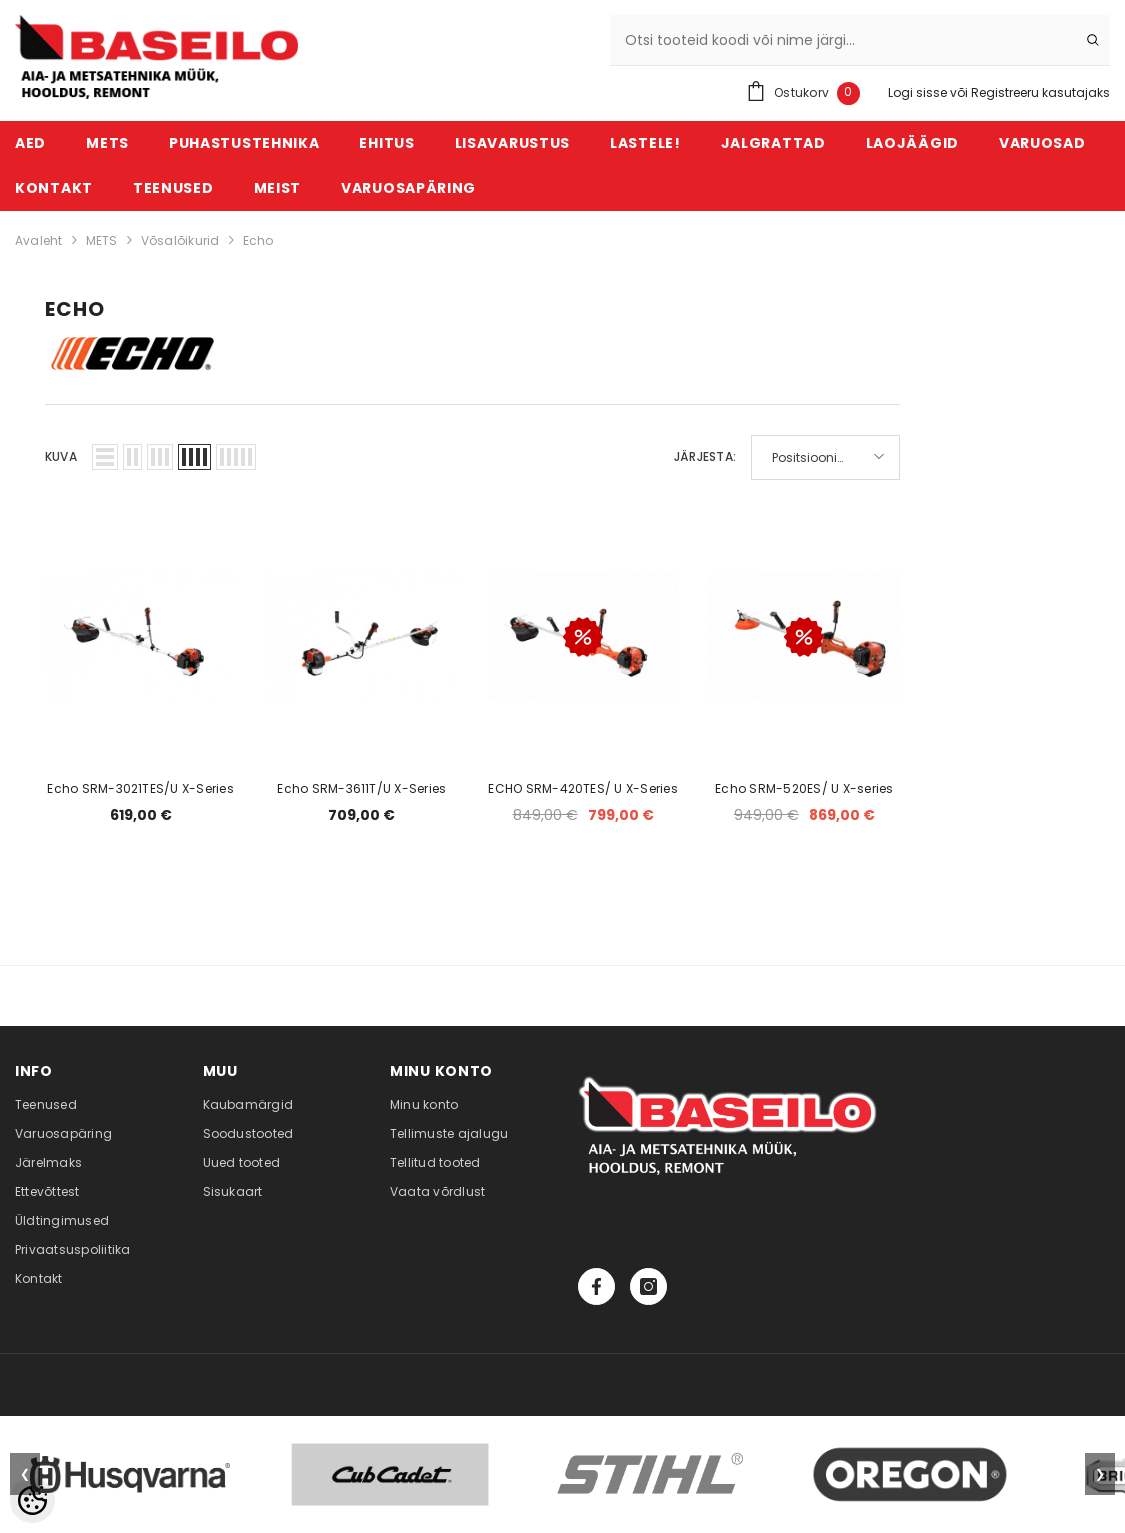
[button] (105, 457)
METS (102, 240)
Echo (258, 240)
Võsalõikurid (180, 240)
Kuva (61, 456)
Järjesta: (705, 456)
